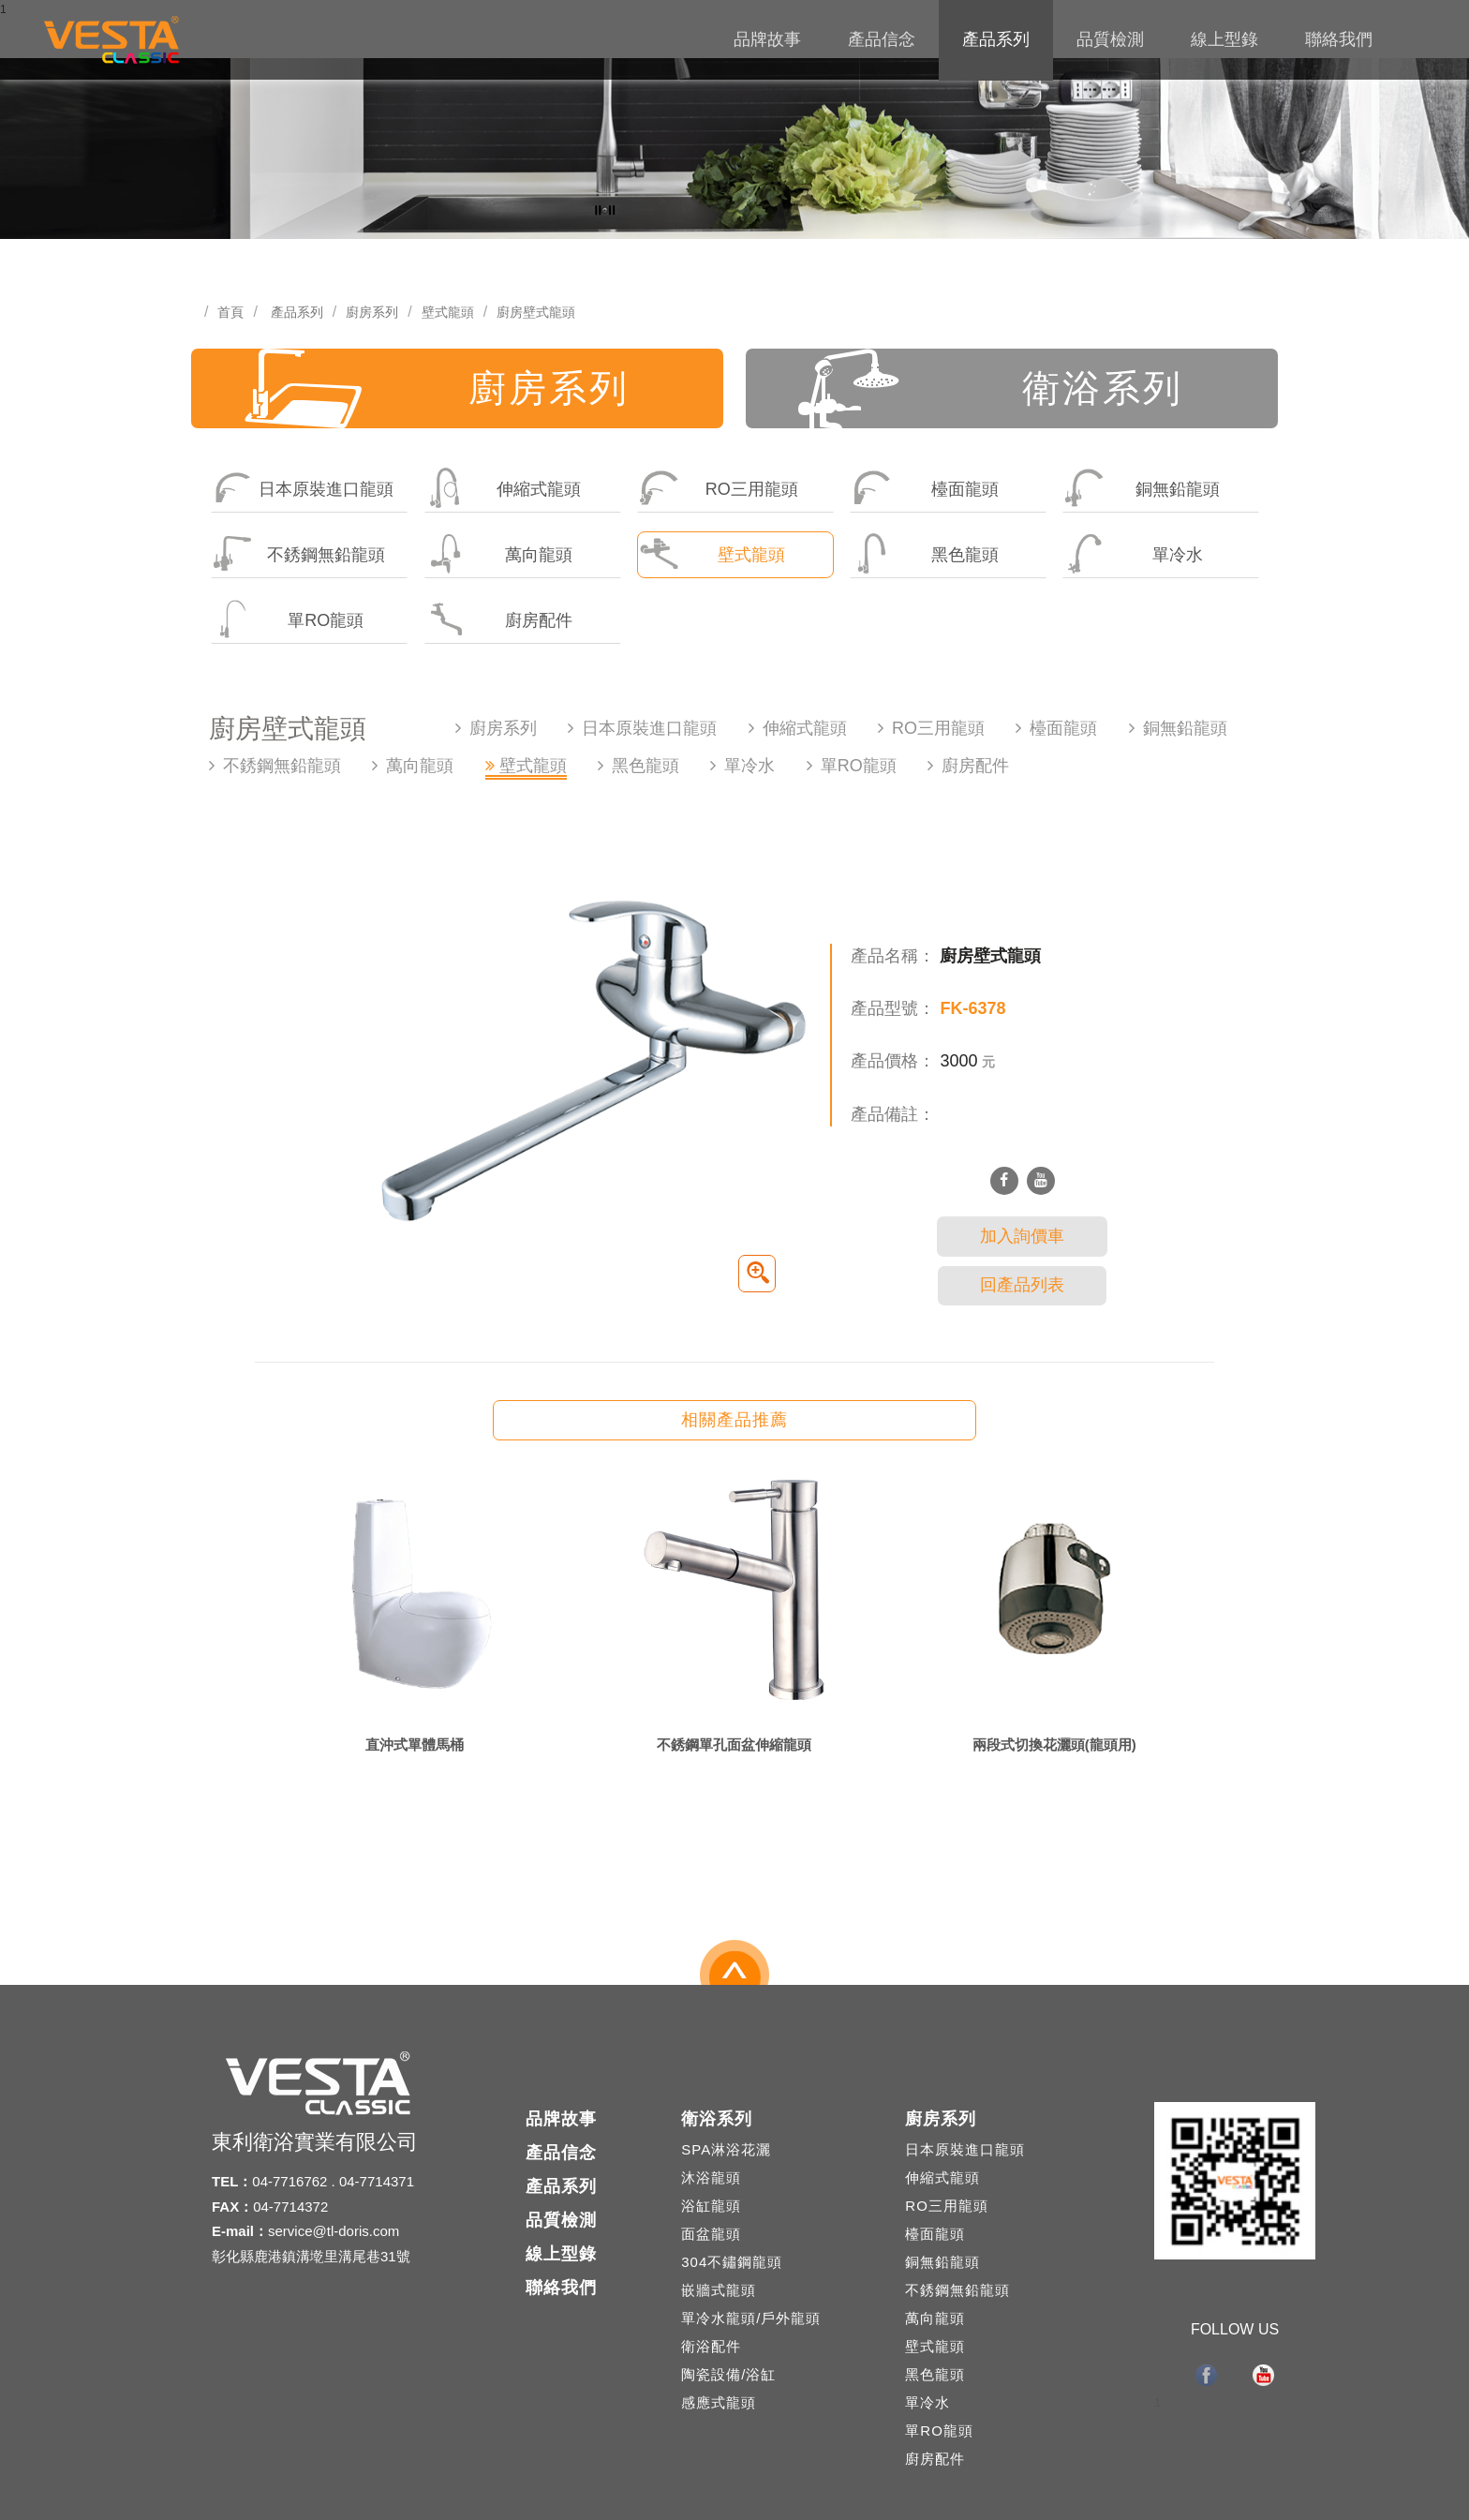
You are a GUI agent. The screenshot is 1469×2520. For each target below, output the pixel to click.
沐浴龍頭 (711, 2177)
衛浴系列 (990, 388)
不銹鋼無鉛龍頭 (298, 553)
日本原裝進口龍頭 (302, 488)
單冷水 (1133, 553)
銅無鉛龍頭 (1141, 488)
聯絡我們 (1339, 39)
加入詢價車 (1022, 1236)
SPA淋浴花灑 (726, 2149)
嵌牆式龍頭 (718, 2290)
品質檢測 (1110, 39)
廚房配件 (499, 619)
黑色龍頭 (925, 553)
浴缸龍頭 (711, 2206)
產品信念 (881, 39)
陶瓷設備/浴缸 (728, 2374)
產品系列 (996, 39)
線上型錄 (1224, 39)
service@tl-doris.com (333, 2231)
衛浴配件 (711, 2346)
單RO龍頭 (288, 619)
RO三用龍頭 (718, 488)
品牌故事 (767, 39)
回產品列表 (1022, 1284)
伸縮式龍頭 (503, 488)
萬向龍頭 (499, 553)
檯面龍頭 (925, 488)
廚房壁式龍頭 (536, 312)
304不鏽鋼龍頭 (731, 2262)
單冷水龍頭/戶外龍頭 (751, 2318)
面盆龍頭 (711, 2234)
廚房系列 (372, 312)
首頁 (230, 312)
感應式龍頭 (718, 2402)
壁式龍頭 (448, 312)
